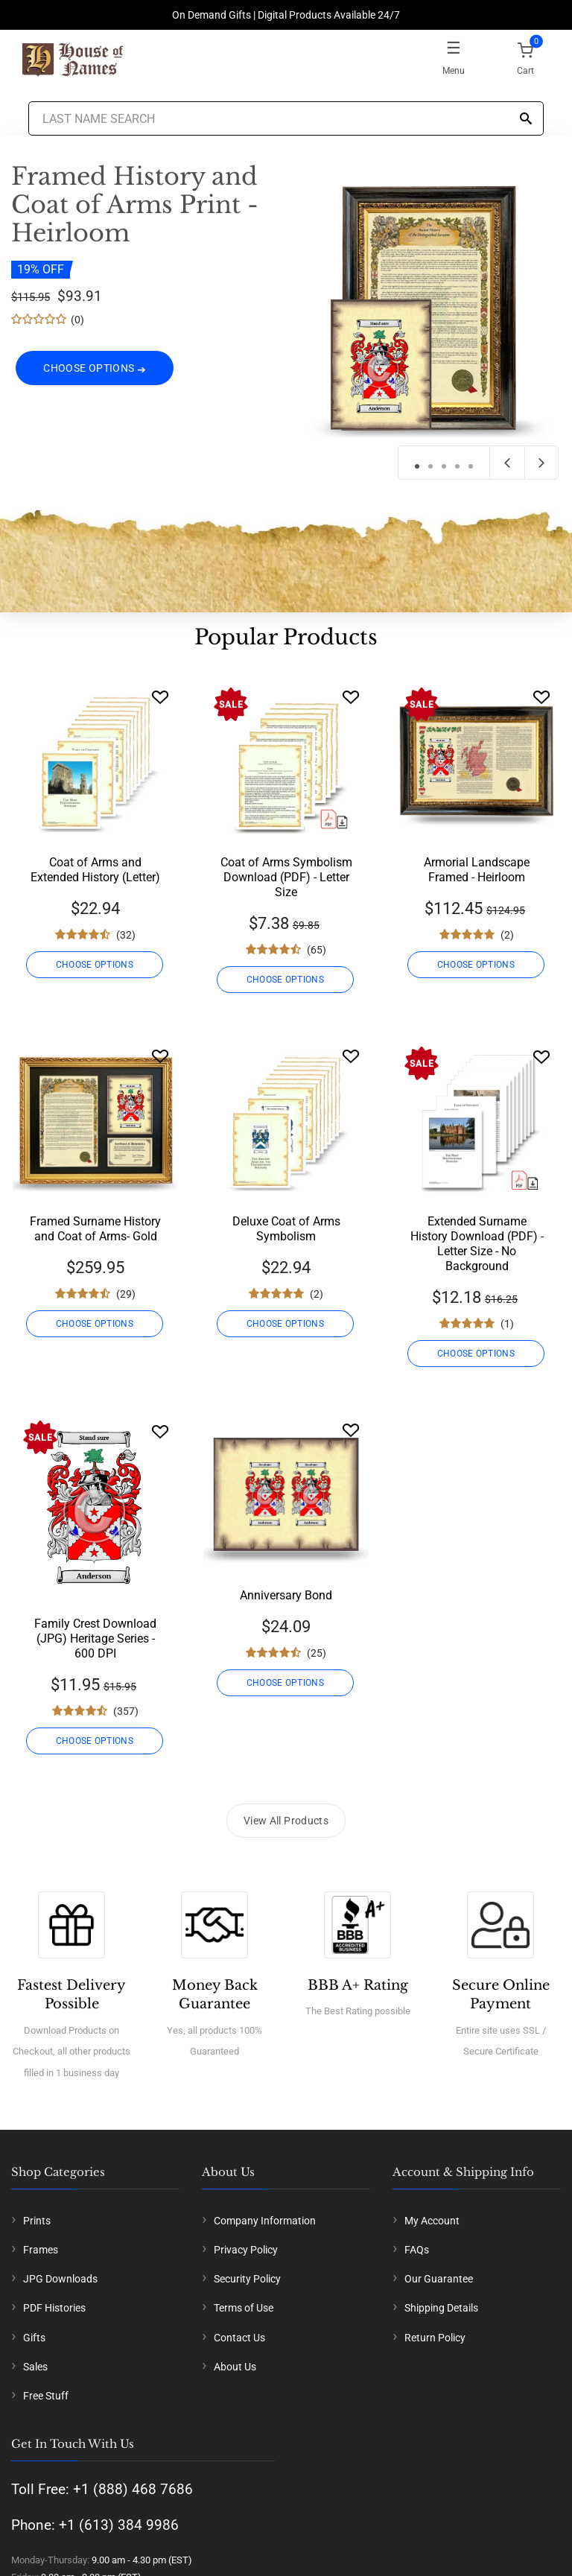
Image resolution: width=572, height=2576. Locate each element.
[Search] (525, 119)
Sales (35, 2367)
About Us (235, 2367)
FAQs (416, 2250)
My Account (432, 2221)
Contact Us (239, 2338)
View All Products (286, 1821)
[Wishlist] (160, 696)
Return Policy (434, 2338)
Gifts (34, 2338)
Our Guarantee (438, 2279)
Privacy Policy (246, 2250)
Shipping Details (441, 2308)
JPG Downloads (60, 2279)
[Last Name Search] (285, 118)
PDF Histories (54, 2308)
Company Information (265, 2221)
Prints (37, 2221)
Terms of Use (243, 2308)
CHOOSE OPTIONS (94, 379)
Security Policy (247, 2279)
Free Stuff (46, 2396)
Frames (40, 2250)
